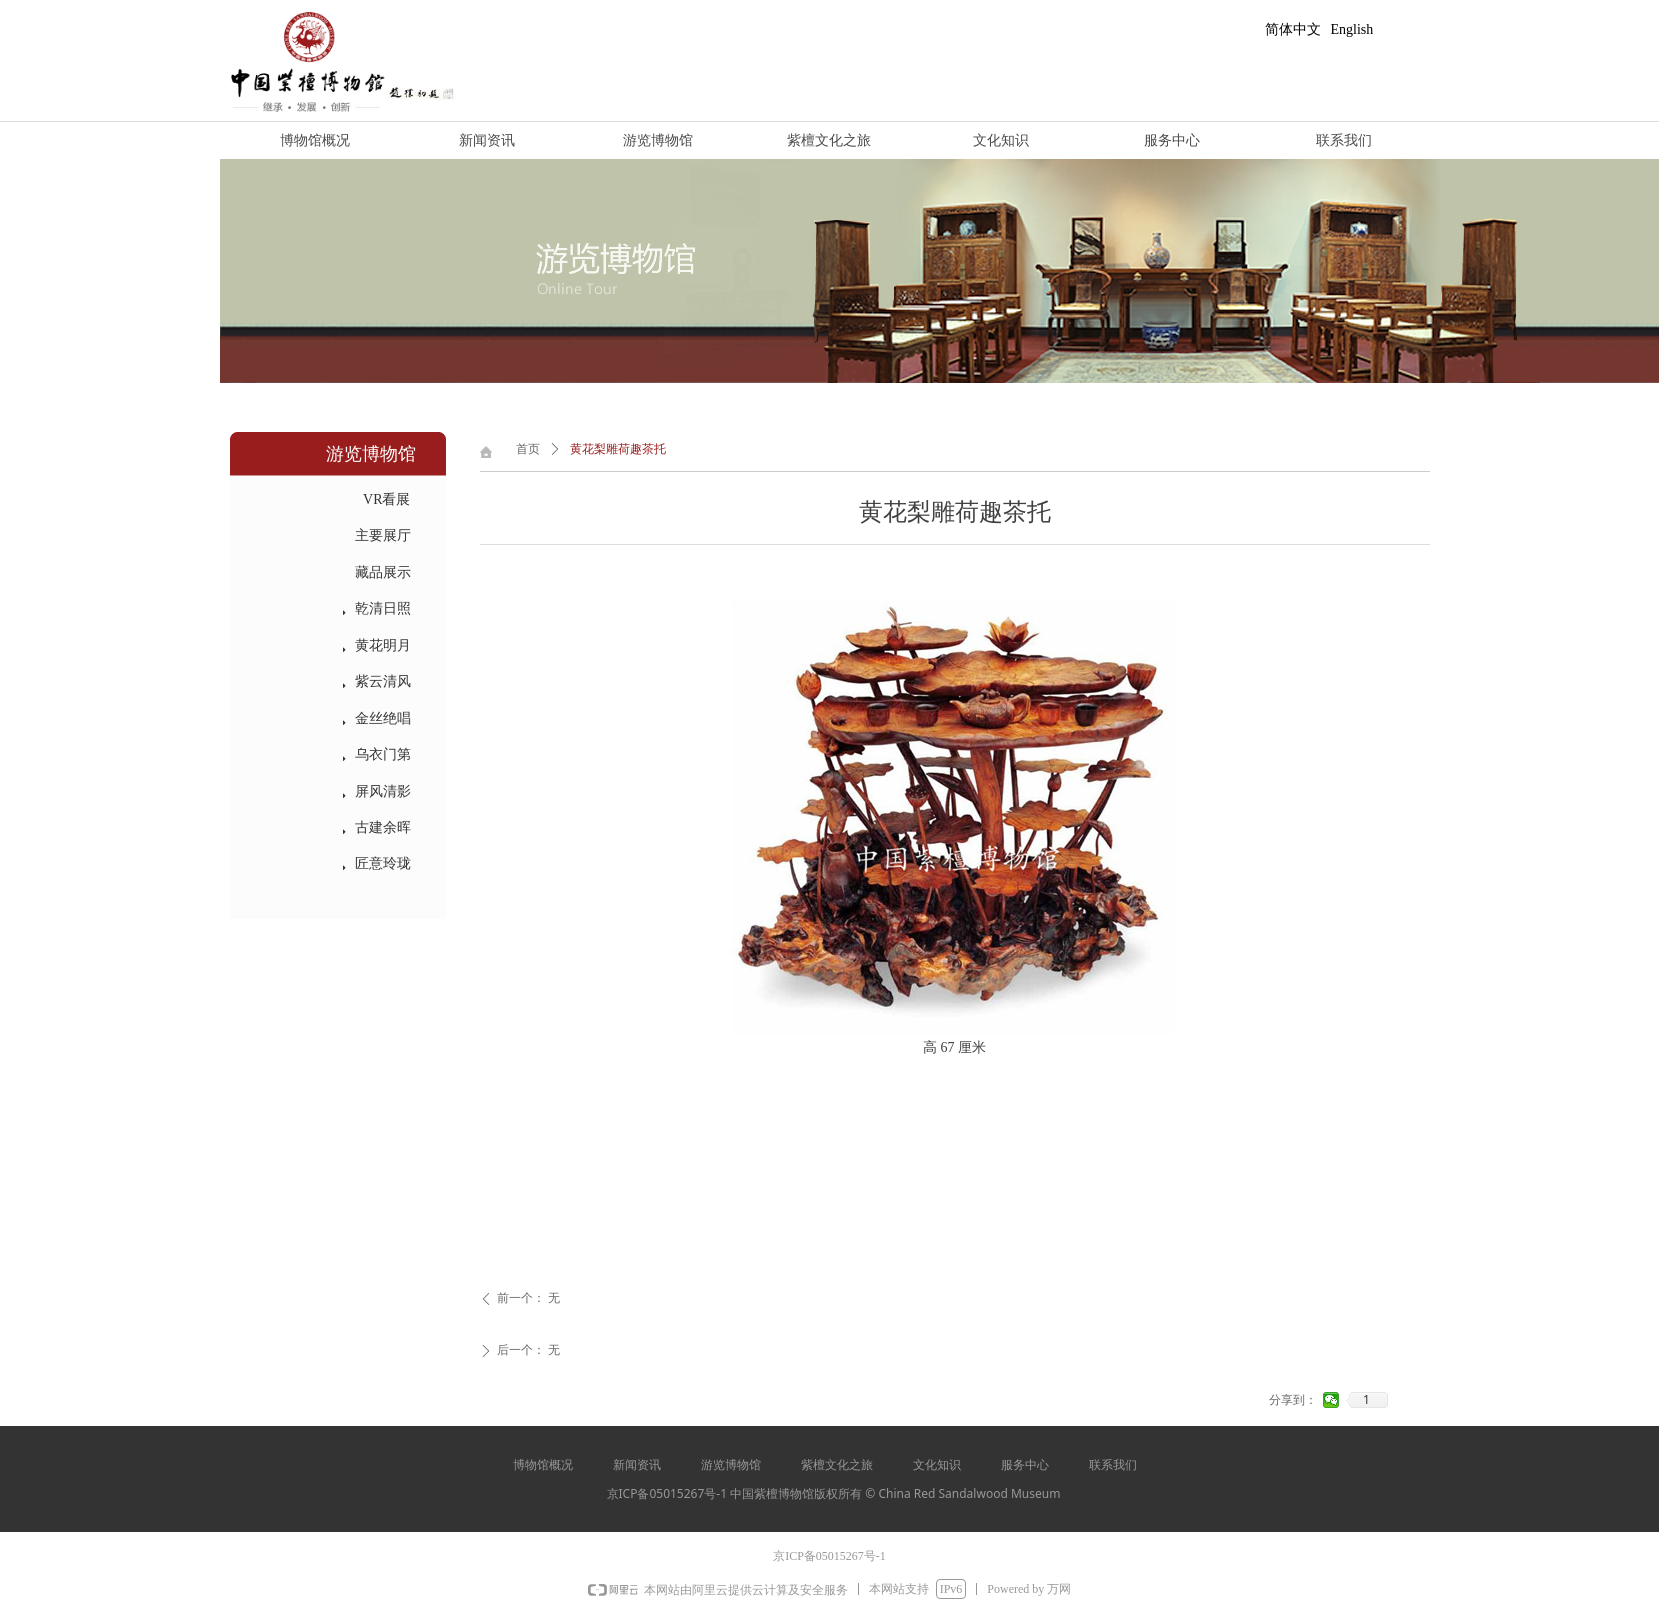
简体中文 (1293, 29)
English (1352, 29)
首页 (528, 449)
